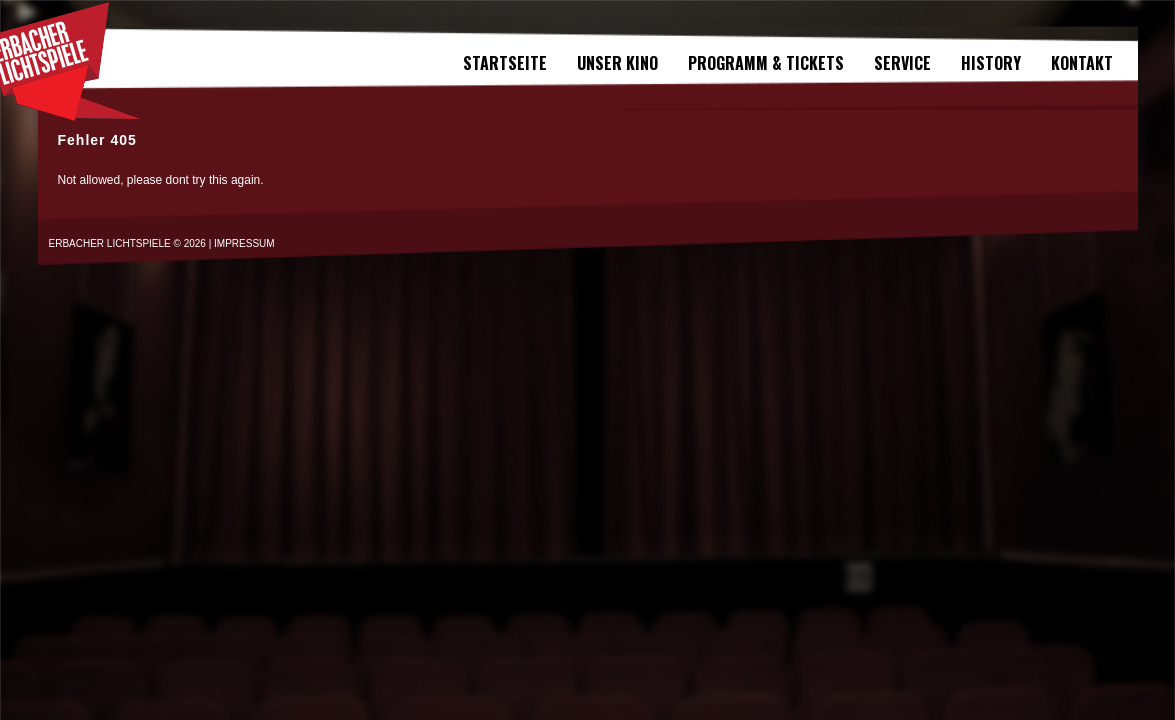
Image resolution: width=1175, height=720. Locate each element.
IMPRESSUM (244, 243)
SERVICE (902, 63)
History (991, 63)
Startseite (505, 63)
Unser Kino (617, 63)
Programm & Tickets (766, 63)
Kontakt (1082, 63)
